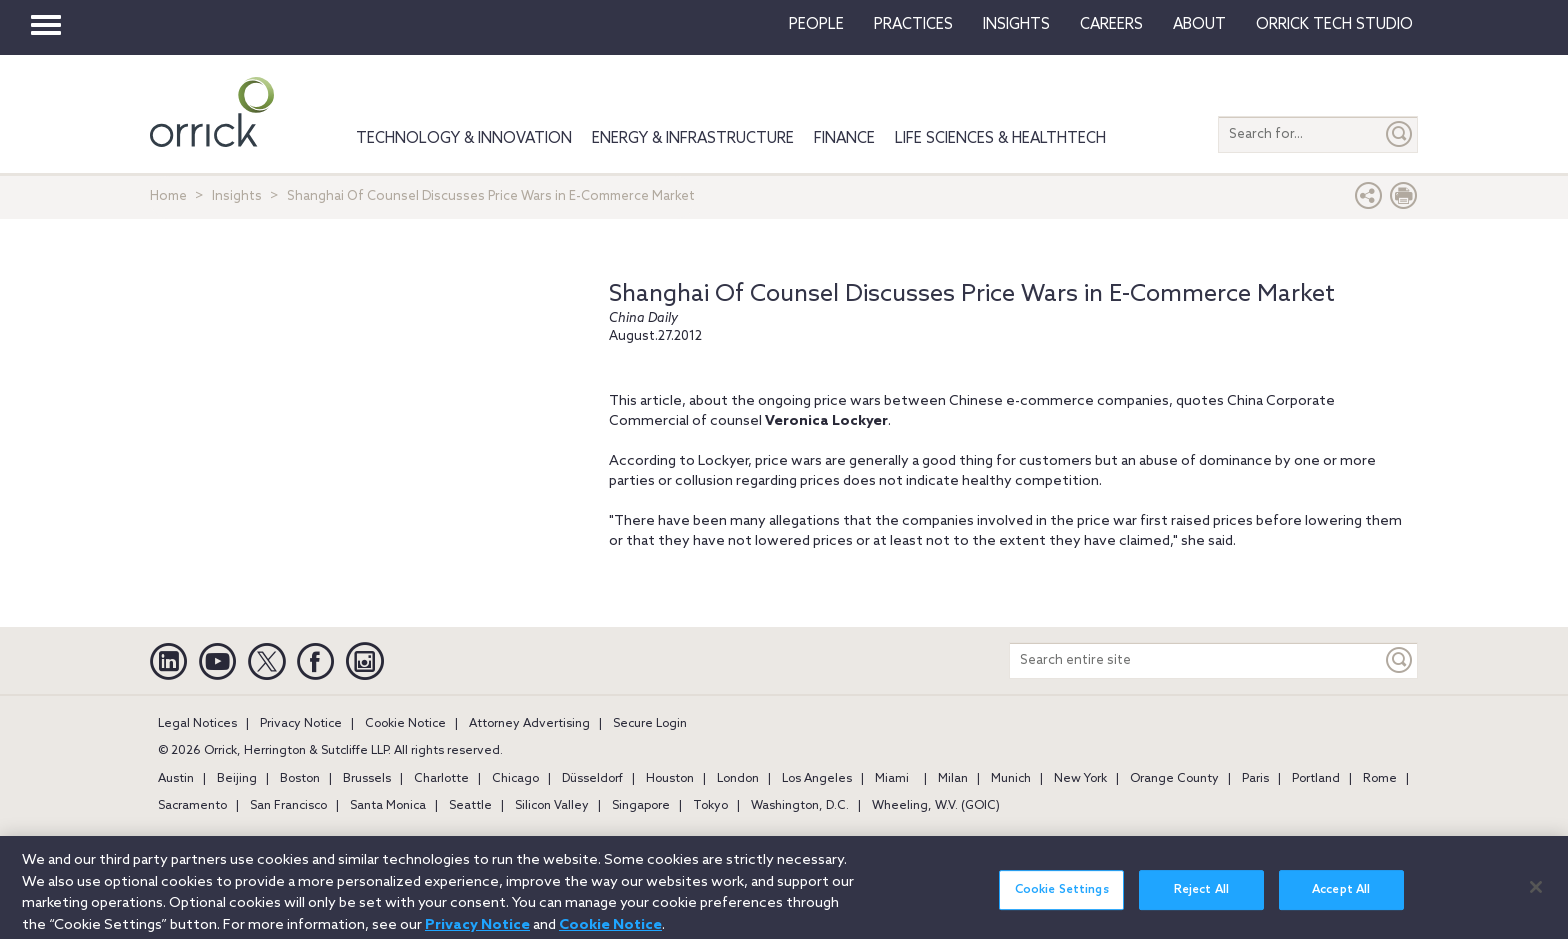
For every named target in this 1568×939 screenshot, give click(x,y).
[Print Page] (1404, 200)
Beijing (237, 779)
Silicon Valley (552, 806)
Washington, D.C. (800, 806)
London (738, 779)
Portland (1316, 779)
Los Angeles (817, 779)
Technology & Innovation (464, 139)
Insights (237, 196)
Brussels (367, 779)
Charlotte (441, 779)
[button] (1369, 200)
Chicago (515, 779)
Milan (953, 779)
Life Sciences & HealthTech (1000, 139)
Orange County (1174, 779)
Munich (1011, 779)
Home (168, 196)
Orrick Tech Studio (1334, 25)
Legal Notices (197, 724)
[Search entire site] (1196, 660)
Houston (670, 779)
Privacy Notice (301, 724)
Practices (913, 25)
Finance (844, 139)
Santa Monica (388, 806)
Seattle (470, 806)
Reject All (1201, 898)
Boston (300, 779)
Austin (176, 779)
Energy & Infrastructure (693, 139)
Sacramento (192, 806)
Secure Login (650, 724)
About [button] (1199, 25)
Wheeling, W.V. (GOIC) (936, 806)
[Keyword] (1400, 660)
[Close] (1536, 895)
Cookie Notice (405, 724)
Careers (1111, 25)
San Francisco (288, 806)
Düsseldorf (592, 779)
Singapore (641, 806)
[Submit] (1400, 134)
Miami (892, 779)
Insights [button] (1016, 25)
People (816, 25)
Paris (1255, 779)
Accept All (1341, 898)
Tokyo (710, 806)
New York (1080, 779)
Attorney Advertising (529, 724)
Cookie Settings (1062, 898)
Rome (1380, 779)
